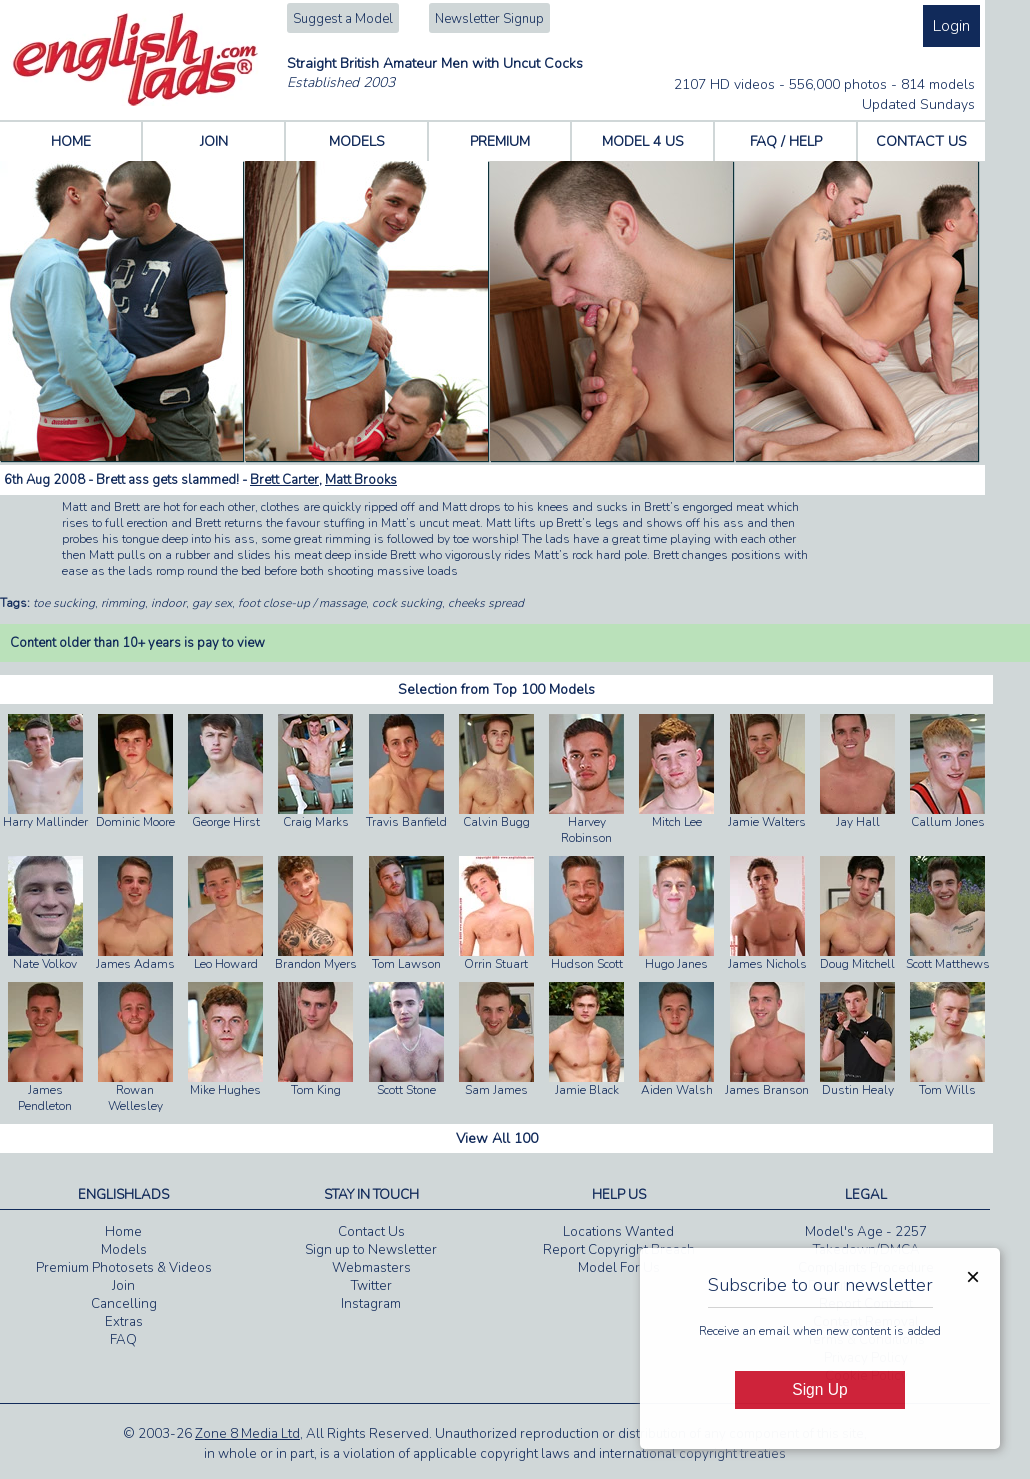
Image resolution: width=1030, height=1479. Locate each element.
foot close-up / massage (302, 603)
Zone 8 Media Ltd (247, 1434)
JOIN (214, 141)
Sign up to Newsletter (371, 1250)
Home (123, 1232)
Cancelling (124, 1304)
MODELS (357, 141)
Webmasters (371, 1268)
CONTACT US (921, 141)
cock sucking (407, 603)
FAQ (123, 1340)
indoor (168, 603)
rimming (123, 603)
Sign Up (819, 1389)
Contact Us (371, 1232)
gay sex (212, 603)
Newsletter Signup (489, 19)
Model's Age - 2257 (866, 1232)
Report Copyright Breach (619, 1250)
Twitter (371, 1286)
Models (124, 1250)
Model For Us (619, 1268)
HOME (71, 141)
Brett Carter (284, 480)
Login (951, 26)
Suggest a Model (343, 19)
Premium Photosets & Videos (124, 1268)
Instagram (371, 1304)
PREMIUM (500, 141)
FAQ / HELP (786, 141)
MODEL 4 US (643, 141)
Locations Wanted (618, 1232)
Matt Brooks (361, 480)
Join (123, 1286)
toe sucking (64, 603)
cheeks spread (486, 603)
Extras (124, 1322)
